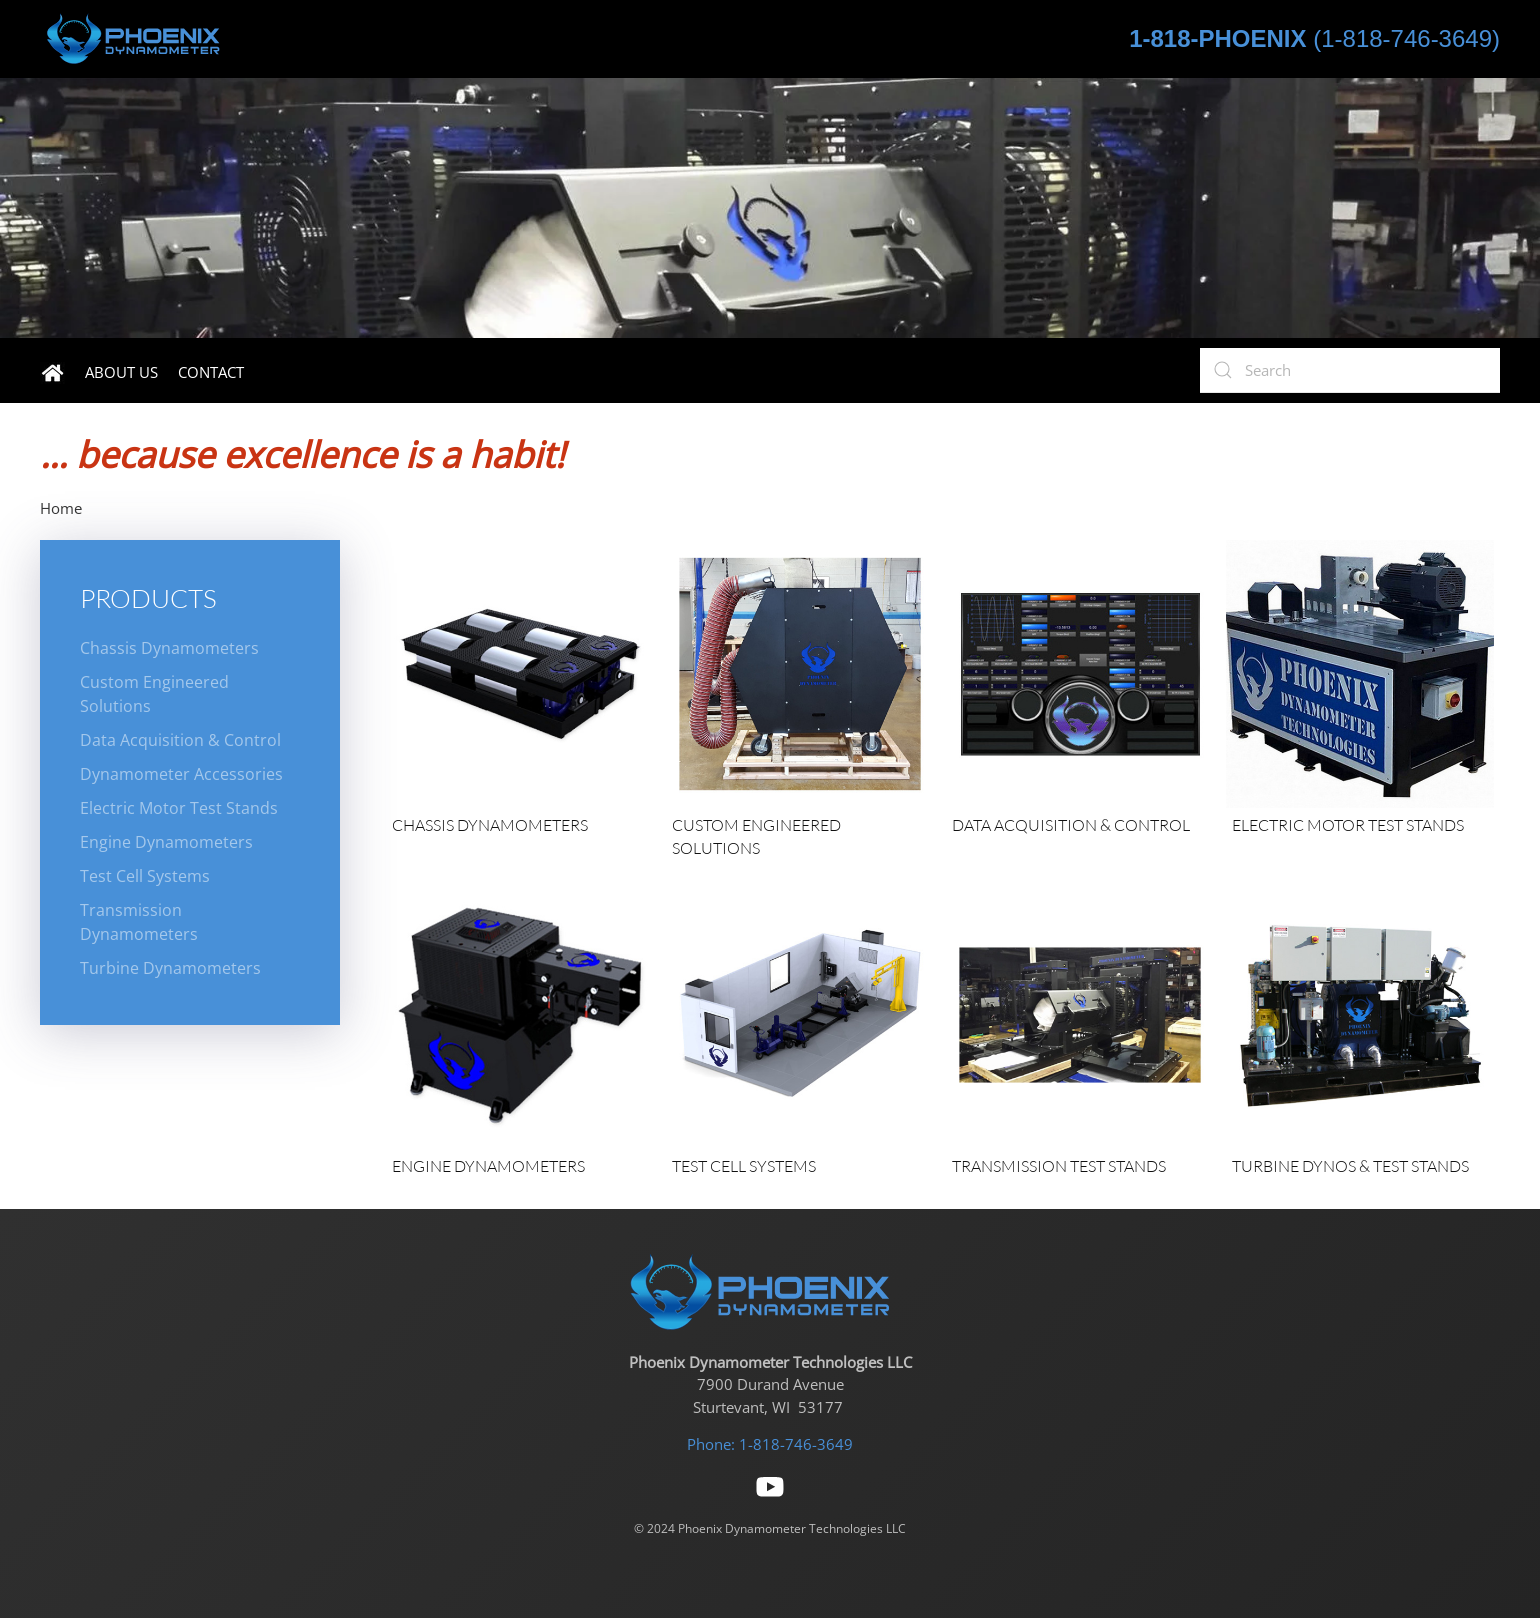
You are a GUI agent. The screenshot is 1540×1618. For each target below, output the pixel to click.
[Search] (1350, 370)
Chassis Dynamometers (169, 648)
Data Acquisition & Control (180, 740)
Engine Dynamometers (166, 842)
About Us (121, 372)
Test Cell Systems (145, 876)
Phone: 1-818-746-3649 (770, 1444)
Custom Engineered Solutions (154, 694)
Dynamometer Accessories (181, 774)
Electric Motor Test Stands (179, 808)
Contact (211, 372)
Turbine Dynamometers (170, 968)
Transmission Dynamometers (139, 922)
